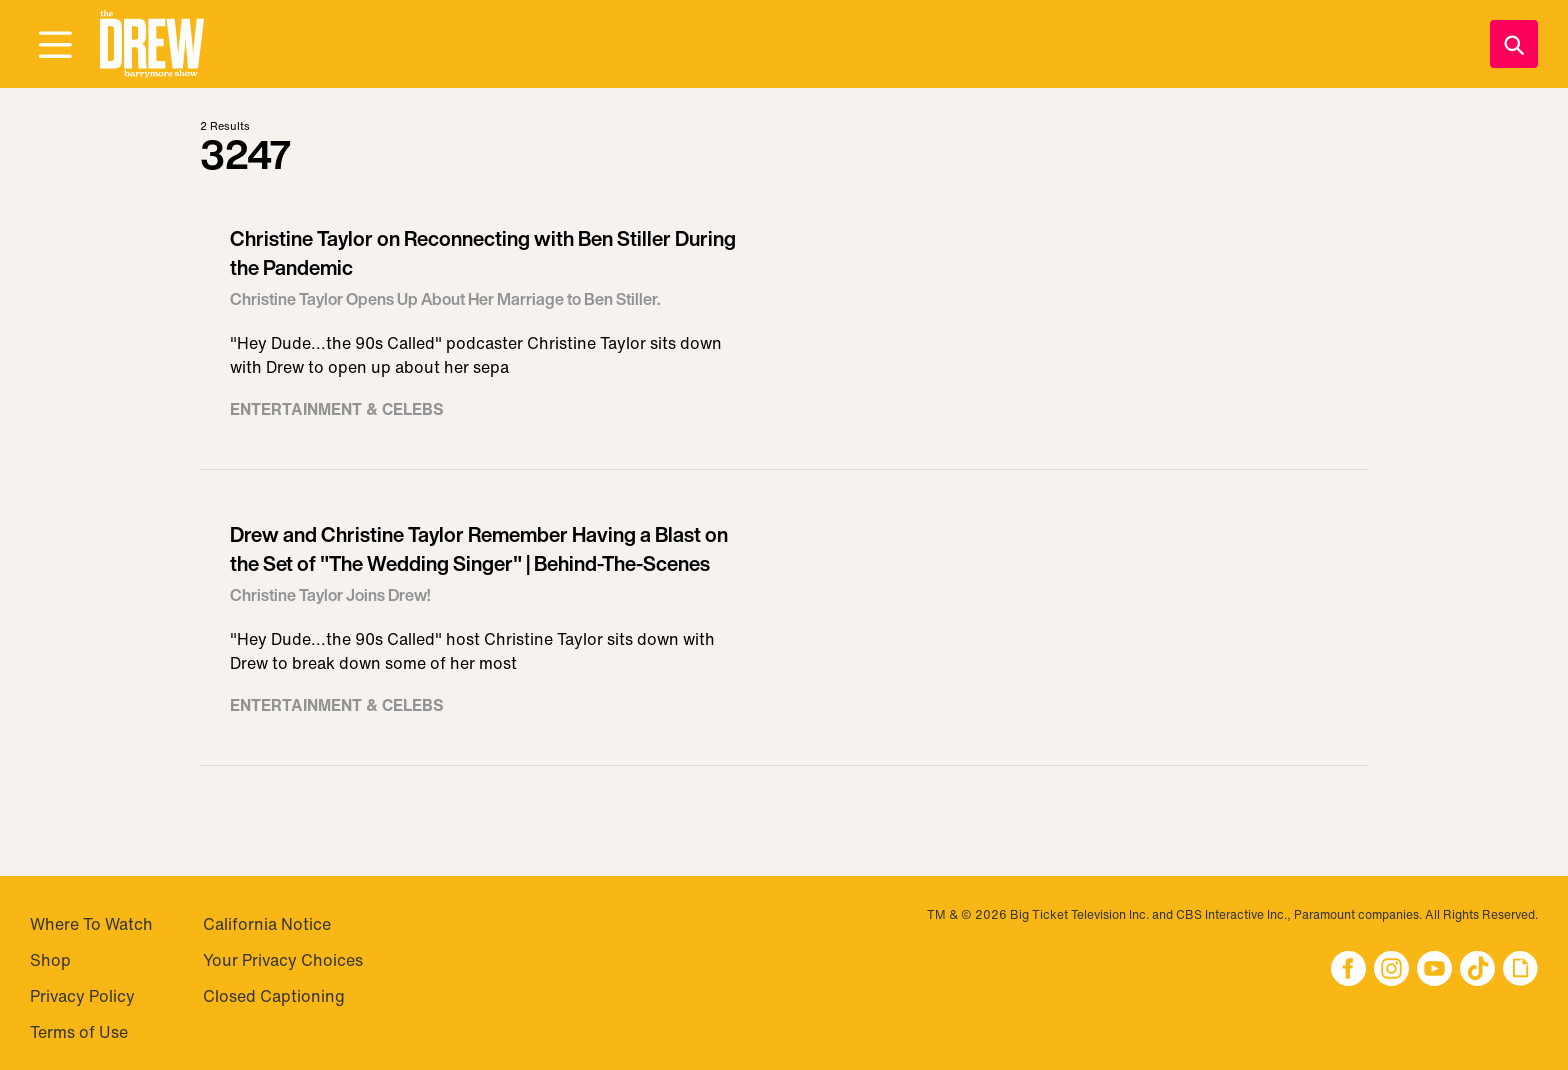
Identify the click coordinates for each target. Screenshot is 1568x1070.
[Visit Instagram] (1391, 970)
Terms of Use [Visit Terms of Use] (79, 1032)
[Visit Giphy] (1520, 970)
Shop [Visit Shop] (50, 960)
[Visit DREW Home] (152, 44)
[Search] (1514, 44)
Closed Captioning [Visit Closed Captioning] (274, 996)
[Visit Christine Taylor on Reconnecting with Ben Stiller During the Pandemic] (784, 332)
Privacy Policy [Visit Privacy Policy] (82, 996)
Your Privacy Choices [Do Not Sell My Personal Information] (283, 960)
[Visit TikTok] (1477, 970)
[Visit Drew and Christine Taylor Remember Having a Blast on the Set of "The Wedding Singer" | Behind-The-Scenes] (784, 628)
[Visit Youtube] (1434, 970)
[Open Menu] (55, 46)
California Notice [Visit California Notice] (267, 924)
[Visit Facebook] (1348, 970)
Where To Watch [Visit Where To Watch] (91, 924)
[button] (152, 44)
